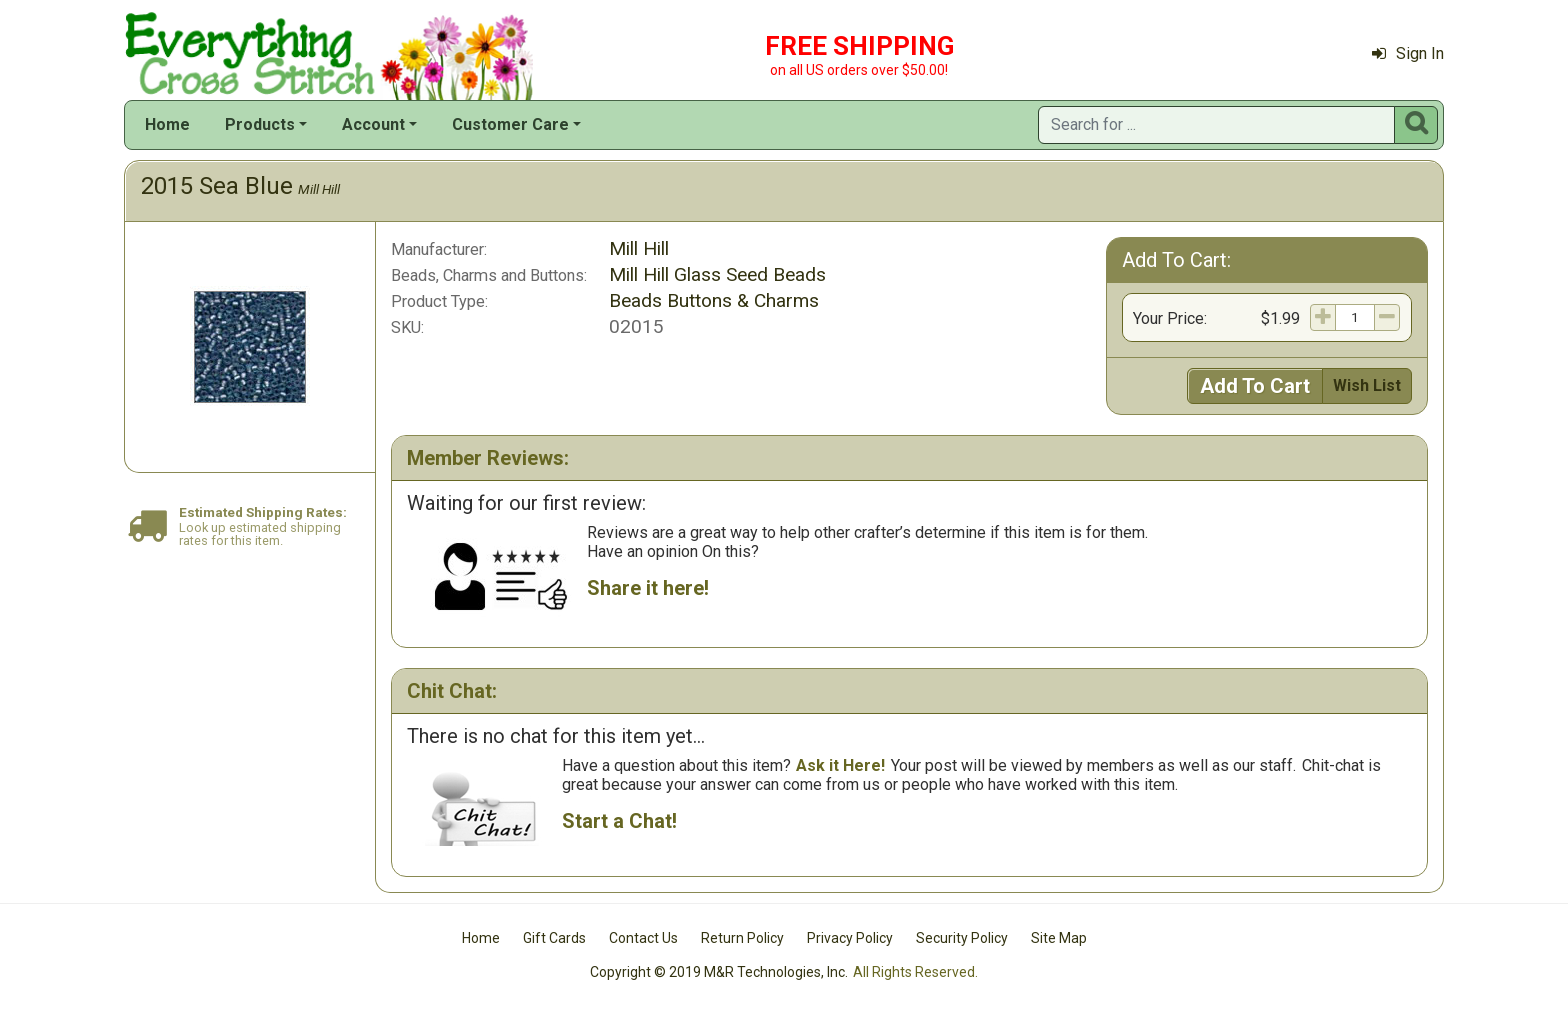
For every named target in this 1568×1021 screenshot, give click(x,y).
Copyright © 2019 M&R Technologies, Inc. (719, 972)
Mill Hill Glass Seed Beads (717, 274)
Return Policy (742, 938)
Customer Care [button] (510, 124)
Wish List (1367, 385)
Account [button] (373, 124)
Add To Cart (1255, 386)
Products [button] (260, 124)
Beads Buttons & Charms (714, 300)
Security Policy (962, 938)
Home (167, 124)
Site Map (1059, 938)
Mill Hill (319, 189)
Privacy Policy (850, 938)
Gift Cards (554, 938)
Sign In (1408, 53)
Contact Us (643, 938)
